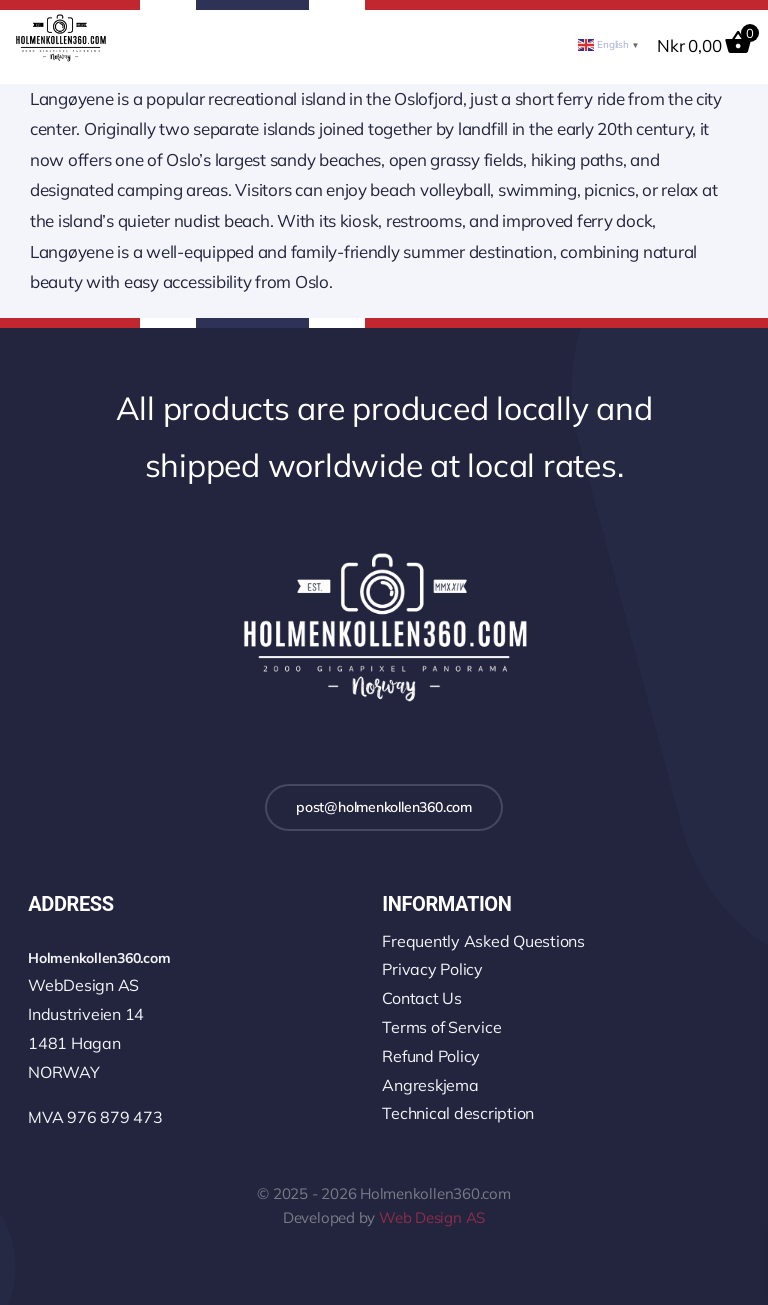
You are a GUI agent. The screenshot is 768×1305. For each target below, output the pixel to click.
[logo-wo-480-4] (60, 22)
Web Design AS (432, 1217)
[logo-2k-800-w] (384, 555)
